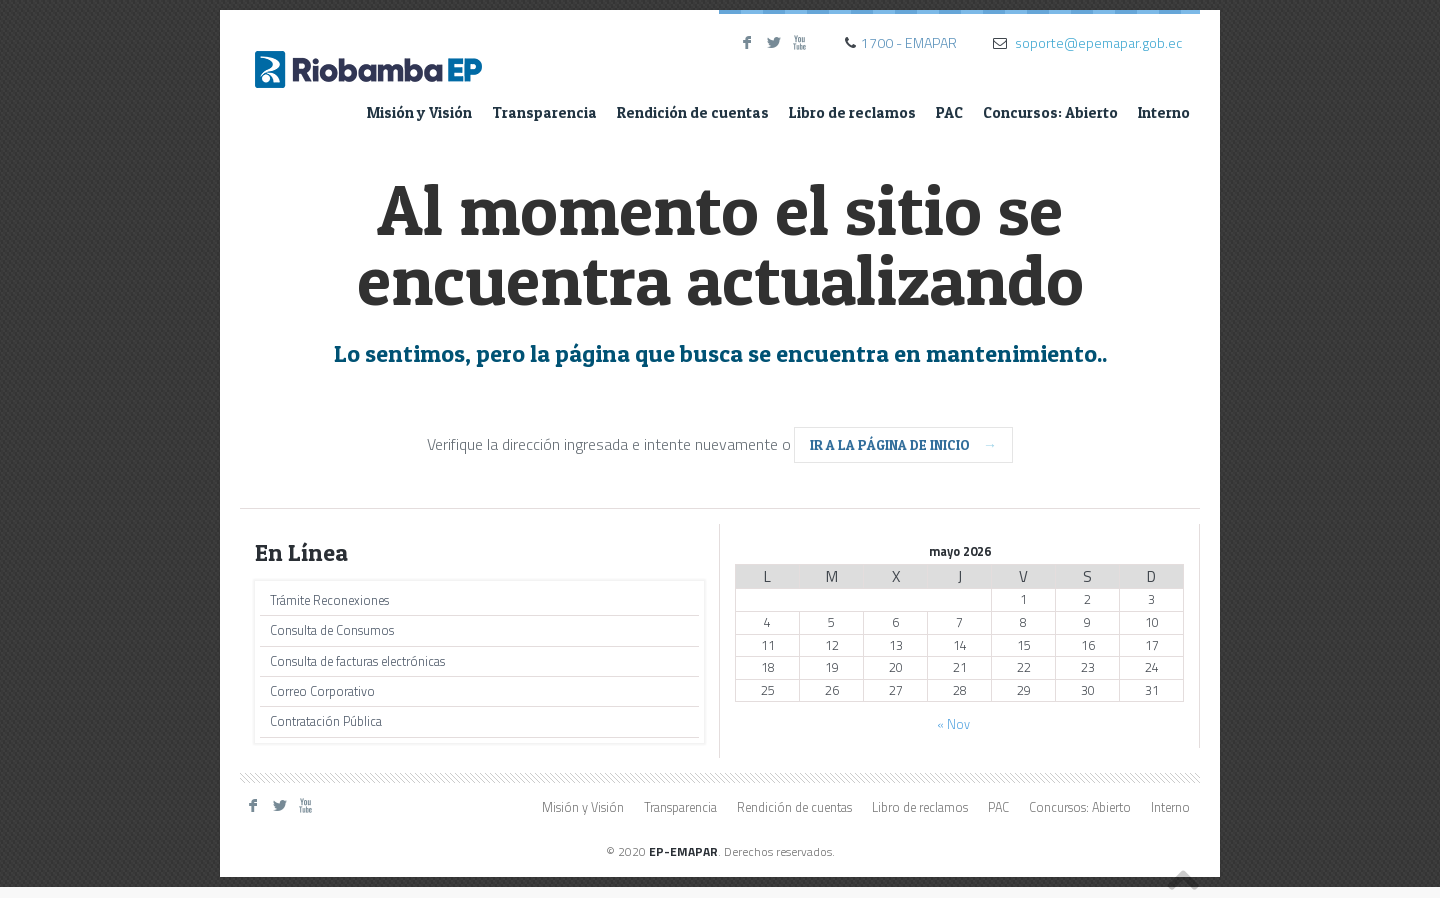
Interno (1164, 112)
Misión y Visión (419, 112)
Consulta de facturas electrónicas (357, 661)
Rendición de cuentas (693, 112)
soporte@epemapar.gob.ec (1098, 42)
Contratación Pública (326, 721)
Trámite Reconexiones (329, 600)
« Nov (953, 724)
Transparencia (544, 112)
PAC (949, 112)
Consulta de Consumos (332, 630)
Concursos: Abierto (1050, 112)
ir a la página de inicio (903, 444)
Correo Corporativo (322, 691)
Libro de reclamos (852, 112)
